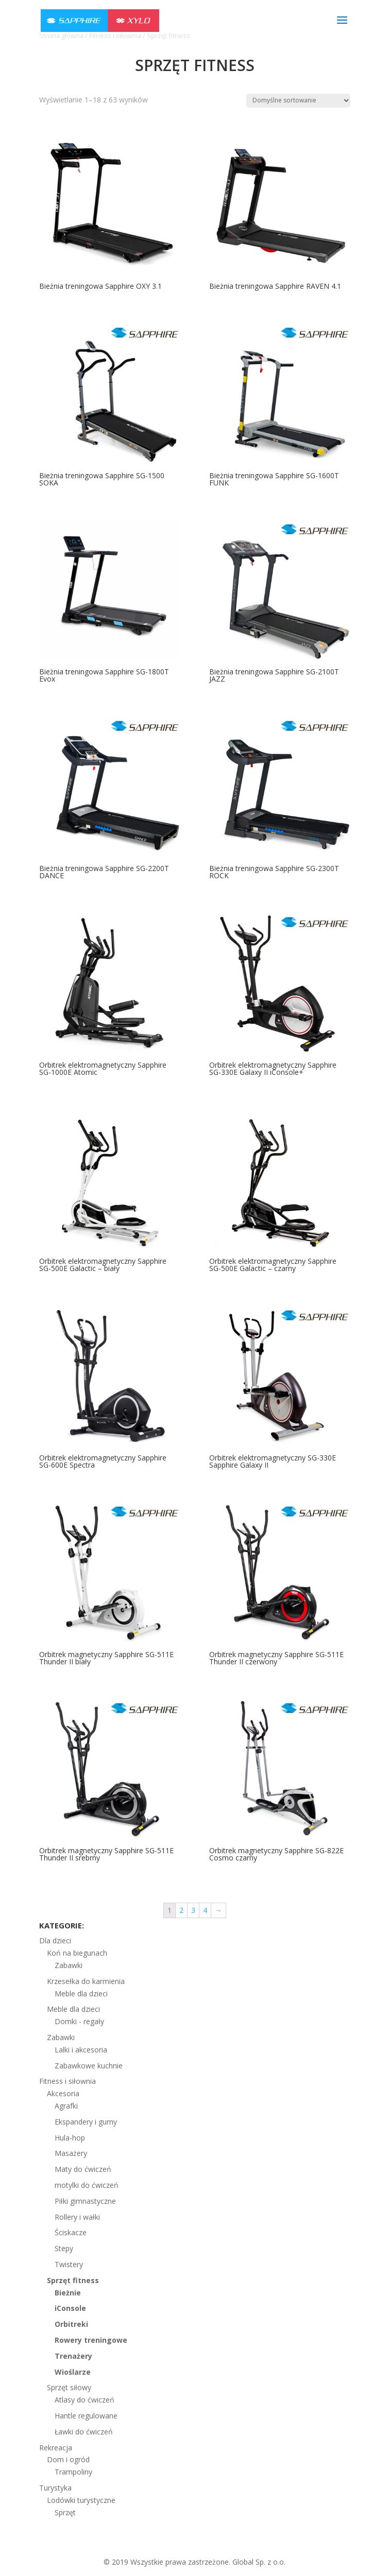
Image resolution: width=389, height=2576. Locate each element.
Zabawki (68, 1965)
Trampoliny (73, 2472)
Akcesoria (63, 2093)
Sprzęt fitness (73, 2280)
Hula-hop (70, 2138)
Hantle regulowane (86, 2416)
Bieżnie (68, 2292)
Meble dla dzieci (81, 1993)
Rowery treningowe (91, 2340)
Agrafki (66, 2106)
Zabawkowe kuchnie (89, 2065)
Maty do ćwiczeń (83, 2169)
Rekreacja (55, 2447)
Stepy (64, 2248)
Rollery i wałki (77, 2217)
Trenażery (73, 2356)
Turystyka (55, 2488)
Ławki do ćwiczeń (84, 2431)
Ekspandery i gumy (86, 2122)
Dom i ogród (68, 2459)
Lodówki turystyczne (81, 2500)
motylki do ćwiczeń (87, 2185)
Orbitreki (71, 2324)
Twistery (69, 2264)
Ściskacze (71, 2232)
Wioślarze (73, 2372)
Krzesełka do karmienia (86, 1981)
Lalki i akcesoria (81, 2050)
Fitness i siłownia (67, 2081)
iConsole (70, 2308)
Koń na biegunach (77, 1953)
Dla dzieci (55, 1940)
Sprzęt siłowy (69, 2387)
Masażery (71, 2153)
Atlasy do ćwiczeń (84, 2400)
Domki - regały (79, 2021)
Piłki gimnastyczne (85, 2201)
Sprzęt (65, 2512)
